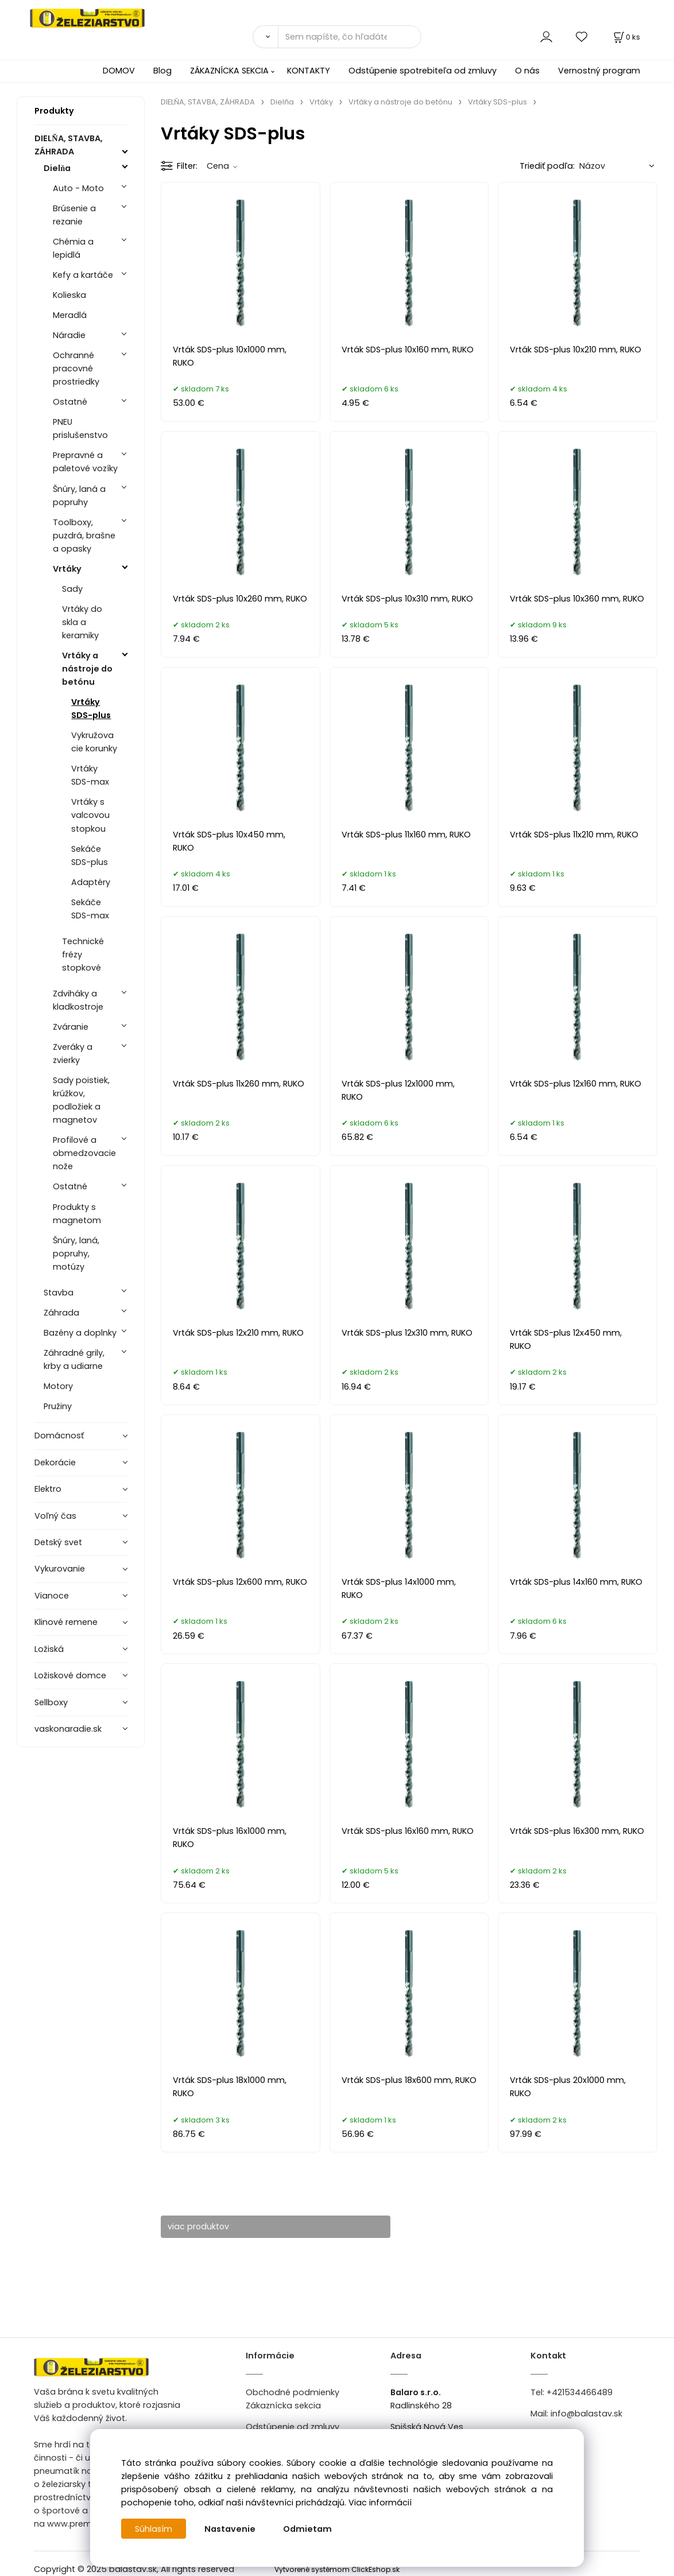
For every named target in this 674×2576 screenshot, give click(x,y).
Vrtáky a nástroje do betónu (87, 669)
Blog (162, 70)
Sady (72, 589)
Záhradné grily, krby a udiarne (74, 1359)
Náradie (69, 335)
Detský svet (58, 1542)
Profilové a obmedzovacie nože (84, 1153)
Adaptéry (90, 882)
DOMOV (119, 70)
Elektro (47, 1489)
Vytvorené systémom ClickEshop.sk (337, 2569)
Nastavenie (230, 2529)
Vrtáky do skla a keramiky (82, 622)
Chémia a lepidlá (73, 248)
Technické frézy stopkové (83, 954)
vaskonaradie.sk (68, 1729)
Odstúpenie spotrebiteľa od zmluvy (422, 70)
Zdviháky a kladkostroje (78, 1000)
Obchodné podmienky (292, 2392)
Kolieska (69, 295)
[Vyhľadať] (265, 36)
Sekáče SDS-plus (89, 855)
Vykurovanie (59, 1568)
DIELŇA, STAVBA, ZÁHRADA (68, 145)
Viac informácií (380, 2502)
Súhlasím (154, 2529)
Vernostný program (599, 70)
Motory (58, 1386)
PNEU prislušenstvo (80, 428)
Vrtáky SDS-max (90, 775)
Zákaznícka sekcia (283, 2406)
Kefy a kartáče (83, 275)
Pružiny (58, 1406)
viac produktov (203, 2226)
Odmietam (308, 2529)
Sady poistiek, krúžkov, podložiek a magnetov (81, 1100)
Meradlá (70, 315)
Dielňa (57, 168)
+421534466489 (580, 2392)
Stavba (58, 1292)
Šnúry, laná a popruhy (79, 495)
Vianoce (51, 1595)
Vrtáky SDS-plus (91, 708)
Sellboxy (51, 1702)
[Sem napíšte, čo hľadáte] (349, 36)
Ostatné (70, 402)
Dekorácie (55, 1462)
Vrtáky (67, 569)
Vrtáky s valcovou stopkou (90, 815)
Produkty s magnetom (77, 1213)
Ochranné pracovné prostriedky (76, 368)
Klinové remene (66, 1622)
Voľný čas (55, 1516)
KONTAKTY (308, 70)
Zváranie (70, 1027)
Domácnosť (59, 1435)
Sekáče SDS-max (90, 909)
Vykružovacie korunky (94, 742)
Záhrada (61, 1312)
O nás (527, 70)
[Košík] (625, 37)
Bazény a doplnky (80, 1333)
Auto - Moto (78, 188)
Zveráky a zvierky (72, 1053)
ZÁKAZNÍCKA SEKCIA (229, 70)
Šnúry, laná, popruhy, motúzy (76, 1254)
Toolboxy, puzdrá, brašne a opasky (84, 535)
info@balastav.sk (586, 2414)
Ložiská (49, 1649)
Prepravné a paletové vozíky (85, 461)
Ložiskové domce (70, 1675)
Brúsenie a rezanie (74, 215)
